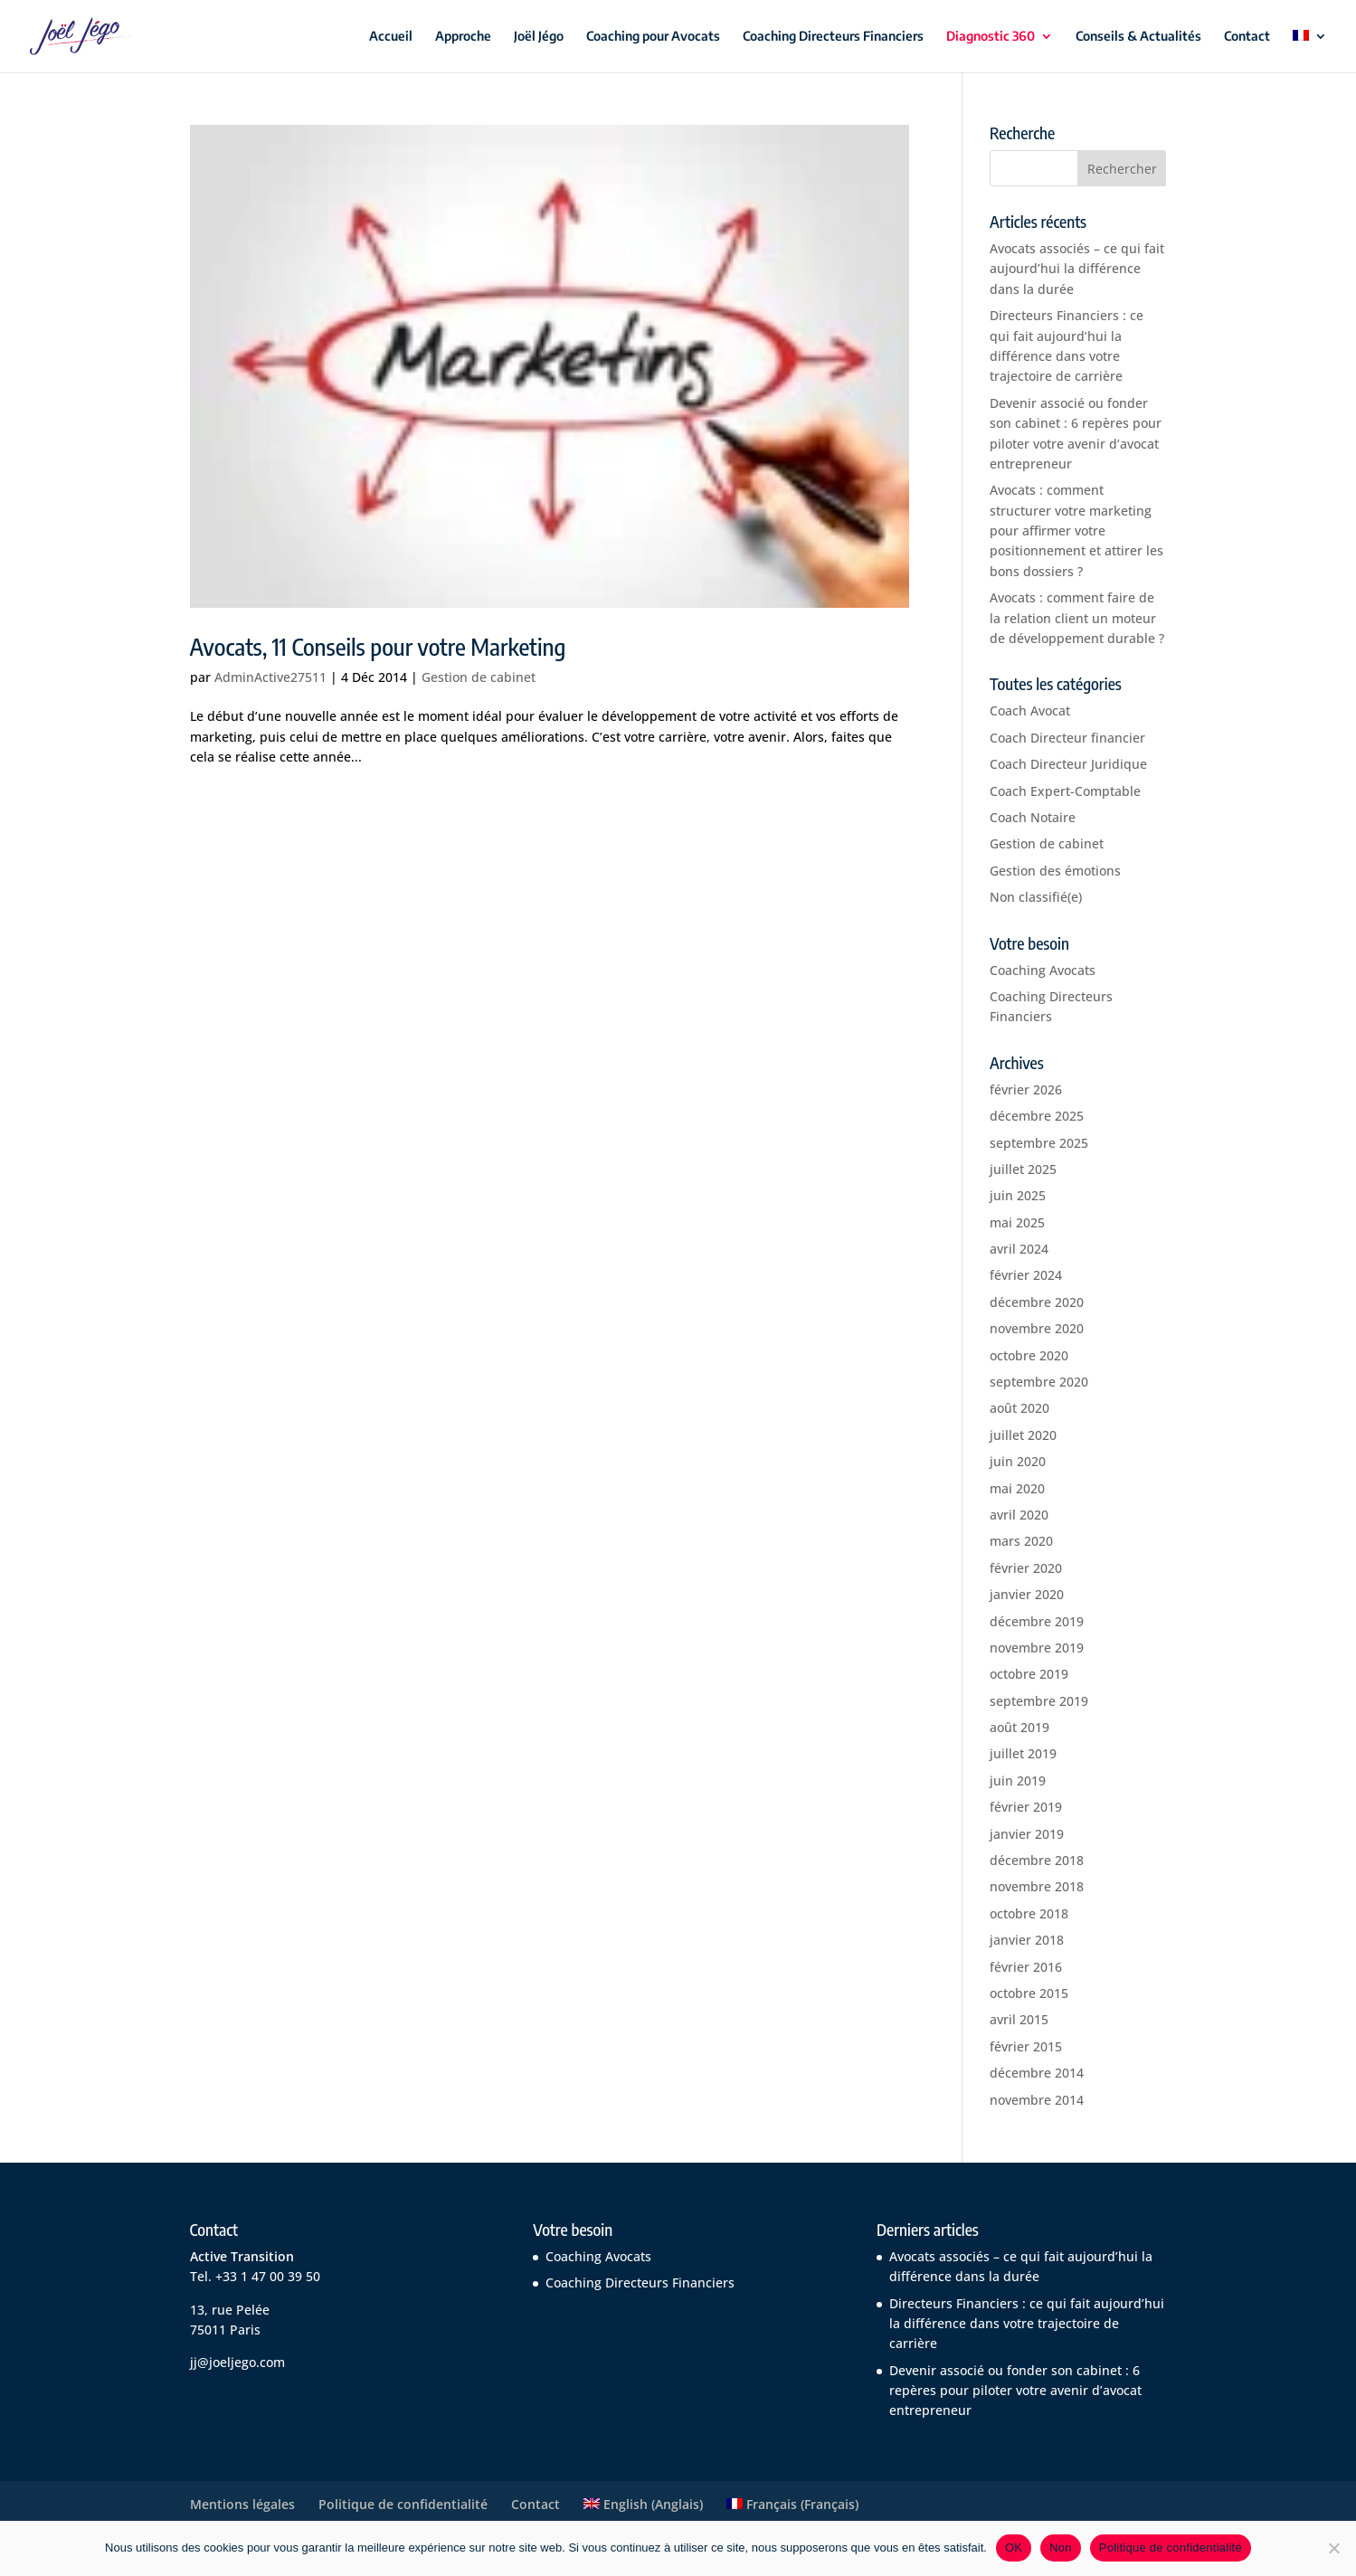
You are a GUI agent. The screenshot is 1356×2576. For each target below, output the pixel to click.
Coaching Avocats (1042, 970)
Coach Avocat (1030, 710)
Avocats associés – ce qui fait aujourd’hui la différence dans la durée (1077, 269)
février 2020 (1026, 1568)
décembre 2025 (1037, 1115)
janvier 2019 (1027, 1833)
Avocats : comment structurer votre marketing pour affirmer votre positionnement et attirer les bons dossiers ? (1076, 530)
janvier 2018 (1027, 1939)
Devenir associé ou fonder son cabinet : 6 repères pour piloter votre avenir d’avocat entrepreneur (1015, 2391)
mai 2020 (1017, 1488)
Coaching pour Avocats (653, 36)
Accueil (390, 36)
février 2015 (1026, 2046)
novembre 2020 (1037, 1328)
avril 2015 (1019, 2019)
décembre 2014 (1037, 2072)
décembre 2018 (1037, 1860)
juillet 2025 (1023, 1169)
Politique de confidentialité (403, 2504)
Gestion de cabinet (479, 677)
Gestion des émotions (1055, 870)
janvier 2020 (1027, 1594)
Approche (463, 36)
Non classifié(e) (1036, 896)
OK (1013, 2547)
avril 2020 (1019, 1514)
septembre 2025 (1039, 1142)
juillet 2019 (1023, 1753)
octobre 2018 (1029, 1913)
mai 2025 (1017, 1222)
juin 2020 (1018, 1461)
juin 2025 (1018, 1195)
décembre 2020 (1037, 1302)
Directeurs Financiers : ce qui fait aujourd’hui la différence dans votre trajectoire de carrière (1026, 2324)
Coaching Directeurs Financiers (833, 36)
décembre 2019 (1037, 1621)
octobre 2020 (1029, 1355)
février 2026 (1026, 1089)
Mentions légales (242, 2504)
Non (1060, 2547)
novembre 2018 (1037, 1886)
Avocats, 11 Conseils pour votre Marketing (378, 646)
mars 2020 (1021, 1540)
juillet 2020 (1023, 1435)
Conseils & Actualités (1138, 36)
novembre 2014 (1037, 2099)
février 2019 (1026, 1806)
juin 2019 (1018, 1780)
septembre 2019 (1039, 1700)
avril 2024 (1019, 1248)
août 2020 (1019, 1407)
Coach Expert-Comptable (1065, 791)
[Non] (1333, 2548)
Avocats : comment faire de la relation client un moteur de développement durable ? (1077, 618)
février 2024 (1026, 1274)
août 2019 (1019, 1727)
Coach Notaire (1033, 817)
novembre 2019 (1037, 1647)
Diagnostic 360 (990, 36)
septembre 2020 (1039, 1381)
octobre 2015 (1029, 1993)
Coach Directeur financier (1067, 737)
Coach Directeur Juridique (1068, 763)
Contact (1247, 36)
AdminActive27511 (270, 677)
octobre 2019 (1029, 1673)
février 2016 (1026, 1966)
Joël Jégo (539, 36)
